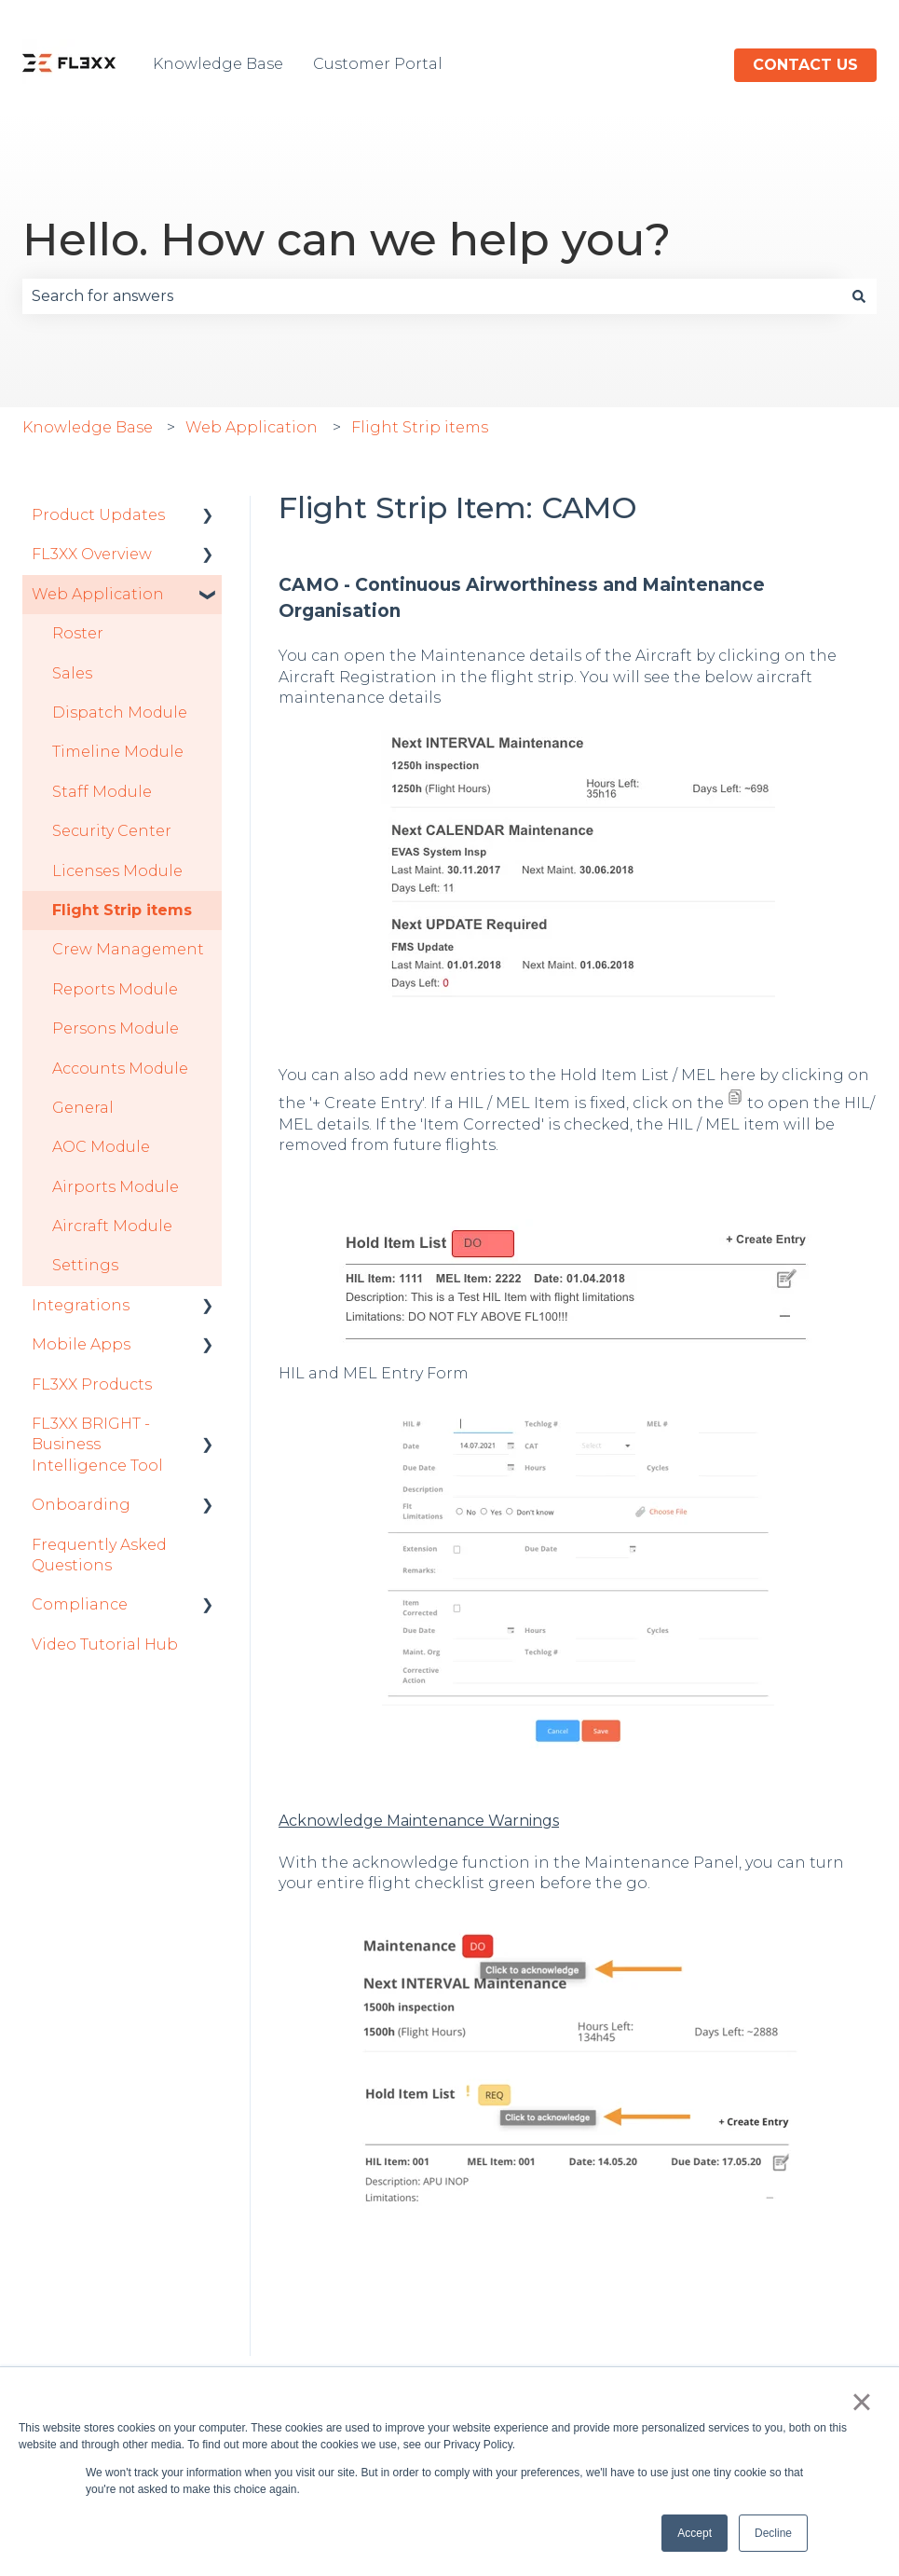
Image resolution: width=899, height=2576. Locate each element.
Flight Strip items (419, 427)
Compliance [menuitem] (80, 1604)
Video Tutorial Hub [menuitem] (105, 1644)
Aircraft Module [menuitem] (112, 1226)
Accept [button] (694, 2533)
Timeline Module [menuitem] (118, 751)
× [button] (861, 2401)
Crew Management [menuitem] (128, 949)
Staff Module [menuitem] (102, 792)
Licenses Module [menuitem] (117, 871)
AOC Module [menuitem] (101, 1147)
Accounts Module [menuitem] (120, 1068)
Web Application (251, 427)
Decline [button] (773, 2533)
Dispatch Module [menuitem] (119, 712)
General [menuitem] (83, 1108)
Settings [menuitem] (85, 1265)
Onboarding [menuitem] (81, 1505)
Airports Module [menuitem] (115, 1187)
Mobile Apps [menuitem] (81, 1344)
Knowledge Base (218, 64)
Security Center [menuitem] (111, 831)
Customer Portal (378, 64)
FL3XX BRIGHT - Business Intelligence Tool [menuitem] (97, 1444)
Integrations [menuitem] (80, 1305)
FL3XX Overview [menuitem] (92, 554)
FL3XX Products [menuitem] (92, 1384)
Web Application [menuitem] (98, 594)
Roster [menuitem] (77, 633)
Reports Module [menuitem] (115, 989)
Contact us (805, 65)
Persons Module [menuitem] (115, 1028)
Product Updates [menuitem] (98, 515)
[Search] (859, 296)
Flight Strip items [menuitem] (122, 910)
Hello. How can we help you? (346, 239)
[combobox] (431, 296)
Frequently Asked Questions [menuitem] (99, 1555)
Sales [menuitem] (72, 673)
